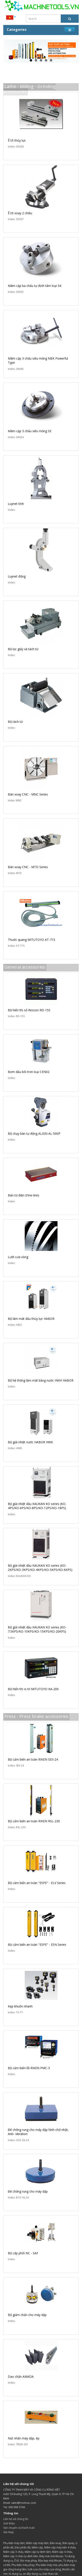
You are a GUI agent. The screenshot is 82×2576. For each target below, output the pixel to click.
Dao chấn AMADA (21, 2376)
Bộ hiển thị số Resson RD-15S (29, 1010)
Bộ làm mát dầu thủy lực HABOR (31, 1319)
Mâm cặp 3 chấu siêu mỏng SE (29, 431)
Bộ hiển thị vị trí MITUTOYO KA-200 (33, 1689)
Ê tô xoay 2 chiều (20, 213)
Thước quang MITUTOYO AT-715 (31, 940)
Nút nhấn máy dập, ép (23, 2438)
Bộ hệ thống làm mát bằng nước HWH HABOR (40, 1380)
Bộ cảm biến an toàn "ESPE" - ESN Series (37, 1944)
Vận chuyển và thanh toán (19, 2528)
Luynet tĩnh (16, 504)
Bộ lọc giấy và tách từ (23, 649)
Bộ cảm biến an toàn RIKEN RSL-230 (34, 1821)
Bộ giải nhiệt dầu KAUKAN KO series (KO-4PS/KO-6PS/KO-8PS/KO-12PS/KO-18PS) (37, 1506)
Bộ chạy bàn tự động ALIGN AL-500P (34, 1133)
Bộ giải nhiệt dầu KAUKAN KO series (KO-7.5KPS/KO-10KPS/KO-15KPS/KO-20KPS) (37, 1629)
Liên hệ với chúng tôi (15, 2519)
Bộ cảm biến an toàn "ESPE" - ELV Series (37, 1883)
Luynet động (17, 576)
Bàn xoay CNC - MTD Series (28, 867)
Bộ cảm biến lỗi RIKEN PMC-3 (29, 2068)
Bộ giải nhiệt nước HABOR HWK (30, 1442)
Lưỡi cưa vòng (18, 1257)
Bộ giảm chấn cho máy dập (27, 2315)
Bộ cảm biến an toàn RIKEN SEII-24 (33, 1759)
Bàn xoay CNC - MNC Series (28, 794)
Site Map (8, 2532)
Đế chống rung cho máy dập (28, 2191)
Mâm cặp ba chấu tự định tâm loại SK (34, 286)
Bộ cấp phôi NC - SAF (23, 2253)
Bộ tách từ (15, 722)
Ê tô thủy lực (17, 140)
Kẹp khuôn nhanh (20, 2006)
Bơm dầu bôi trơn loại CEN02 (28, 1072)
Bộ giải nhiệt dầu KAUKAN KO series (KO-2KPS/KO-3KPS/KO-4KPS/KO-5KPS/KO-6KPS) (40, 1567)
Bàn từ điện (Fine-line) (23, 1195)
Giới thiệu (9, 2523)
